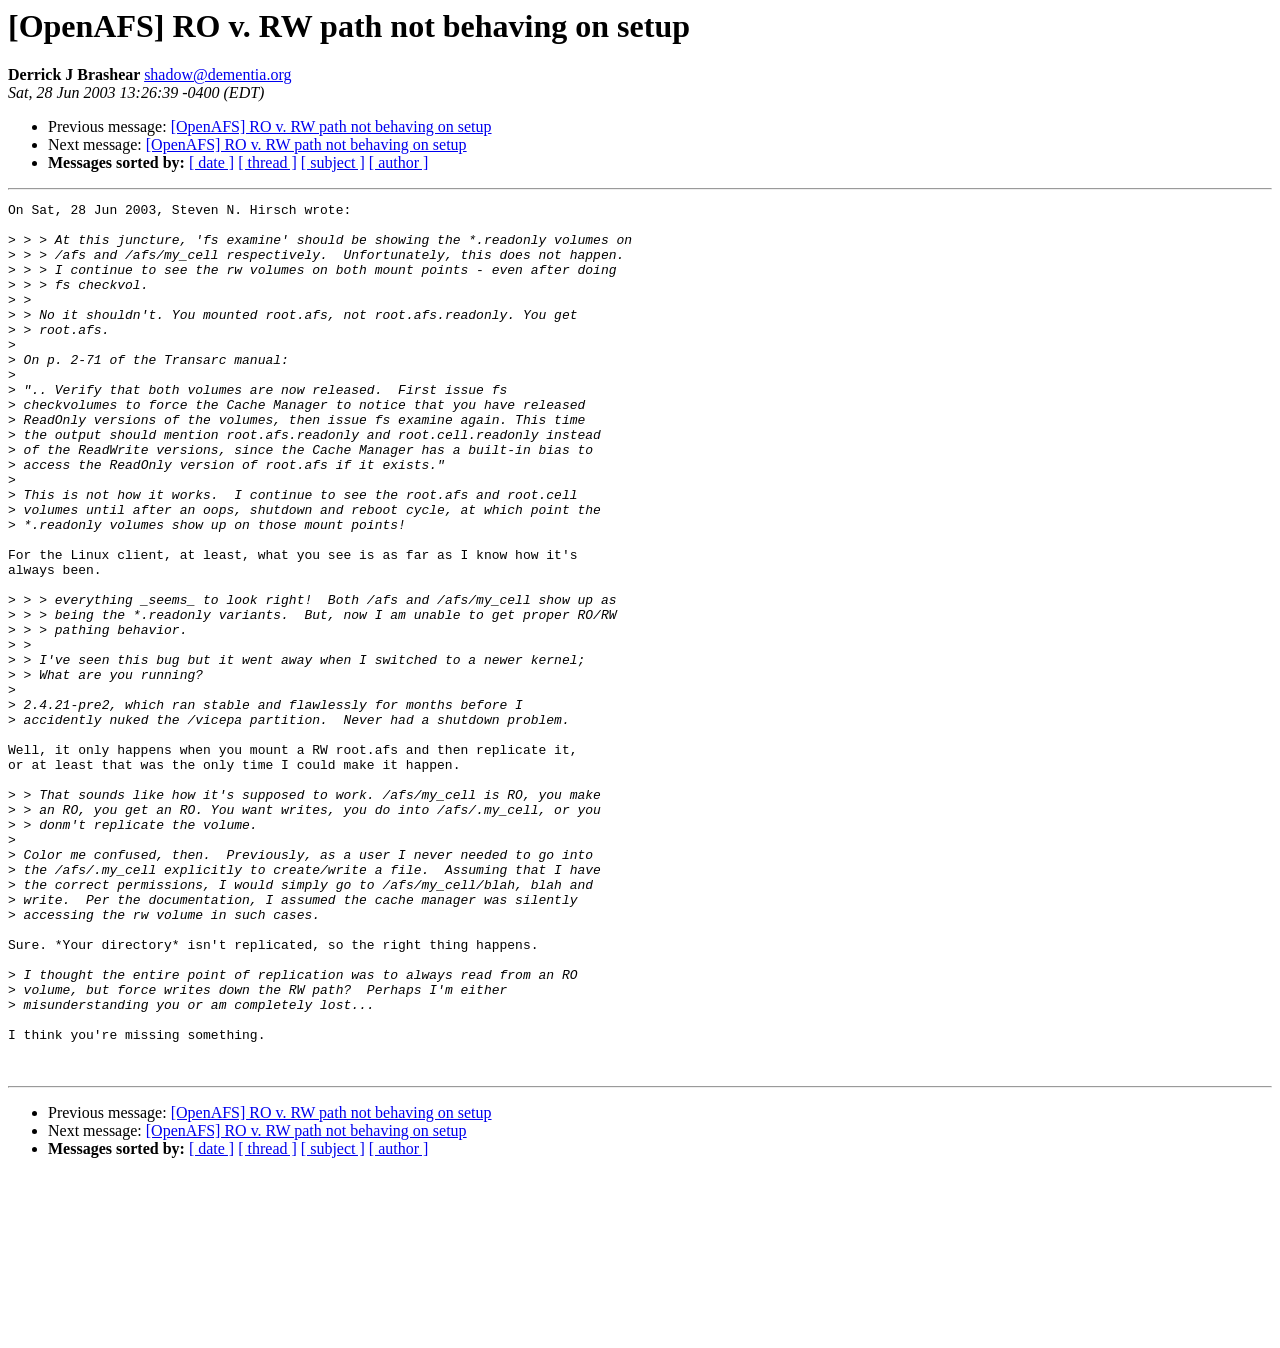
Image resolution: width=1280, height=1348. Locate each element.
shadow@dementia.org (217, 74)
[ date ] (211, 162)
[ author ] (399, 162)
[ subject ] (333, 162)
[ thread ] (267, 162)
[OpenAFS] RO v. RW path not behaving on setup (331, 126)
